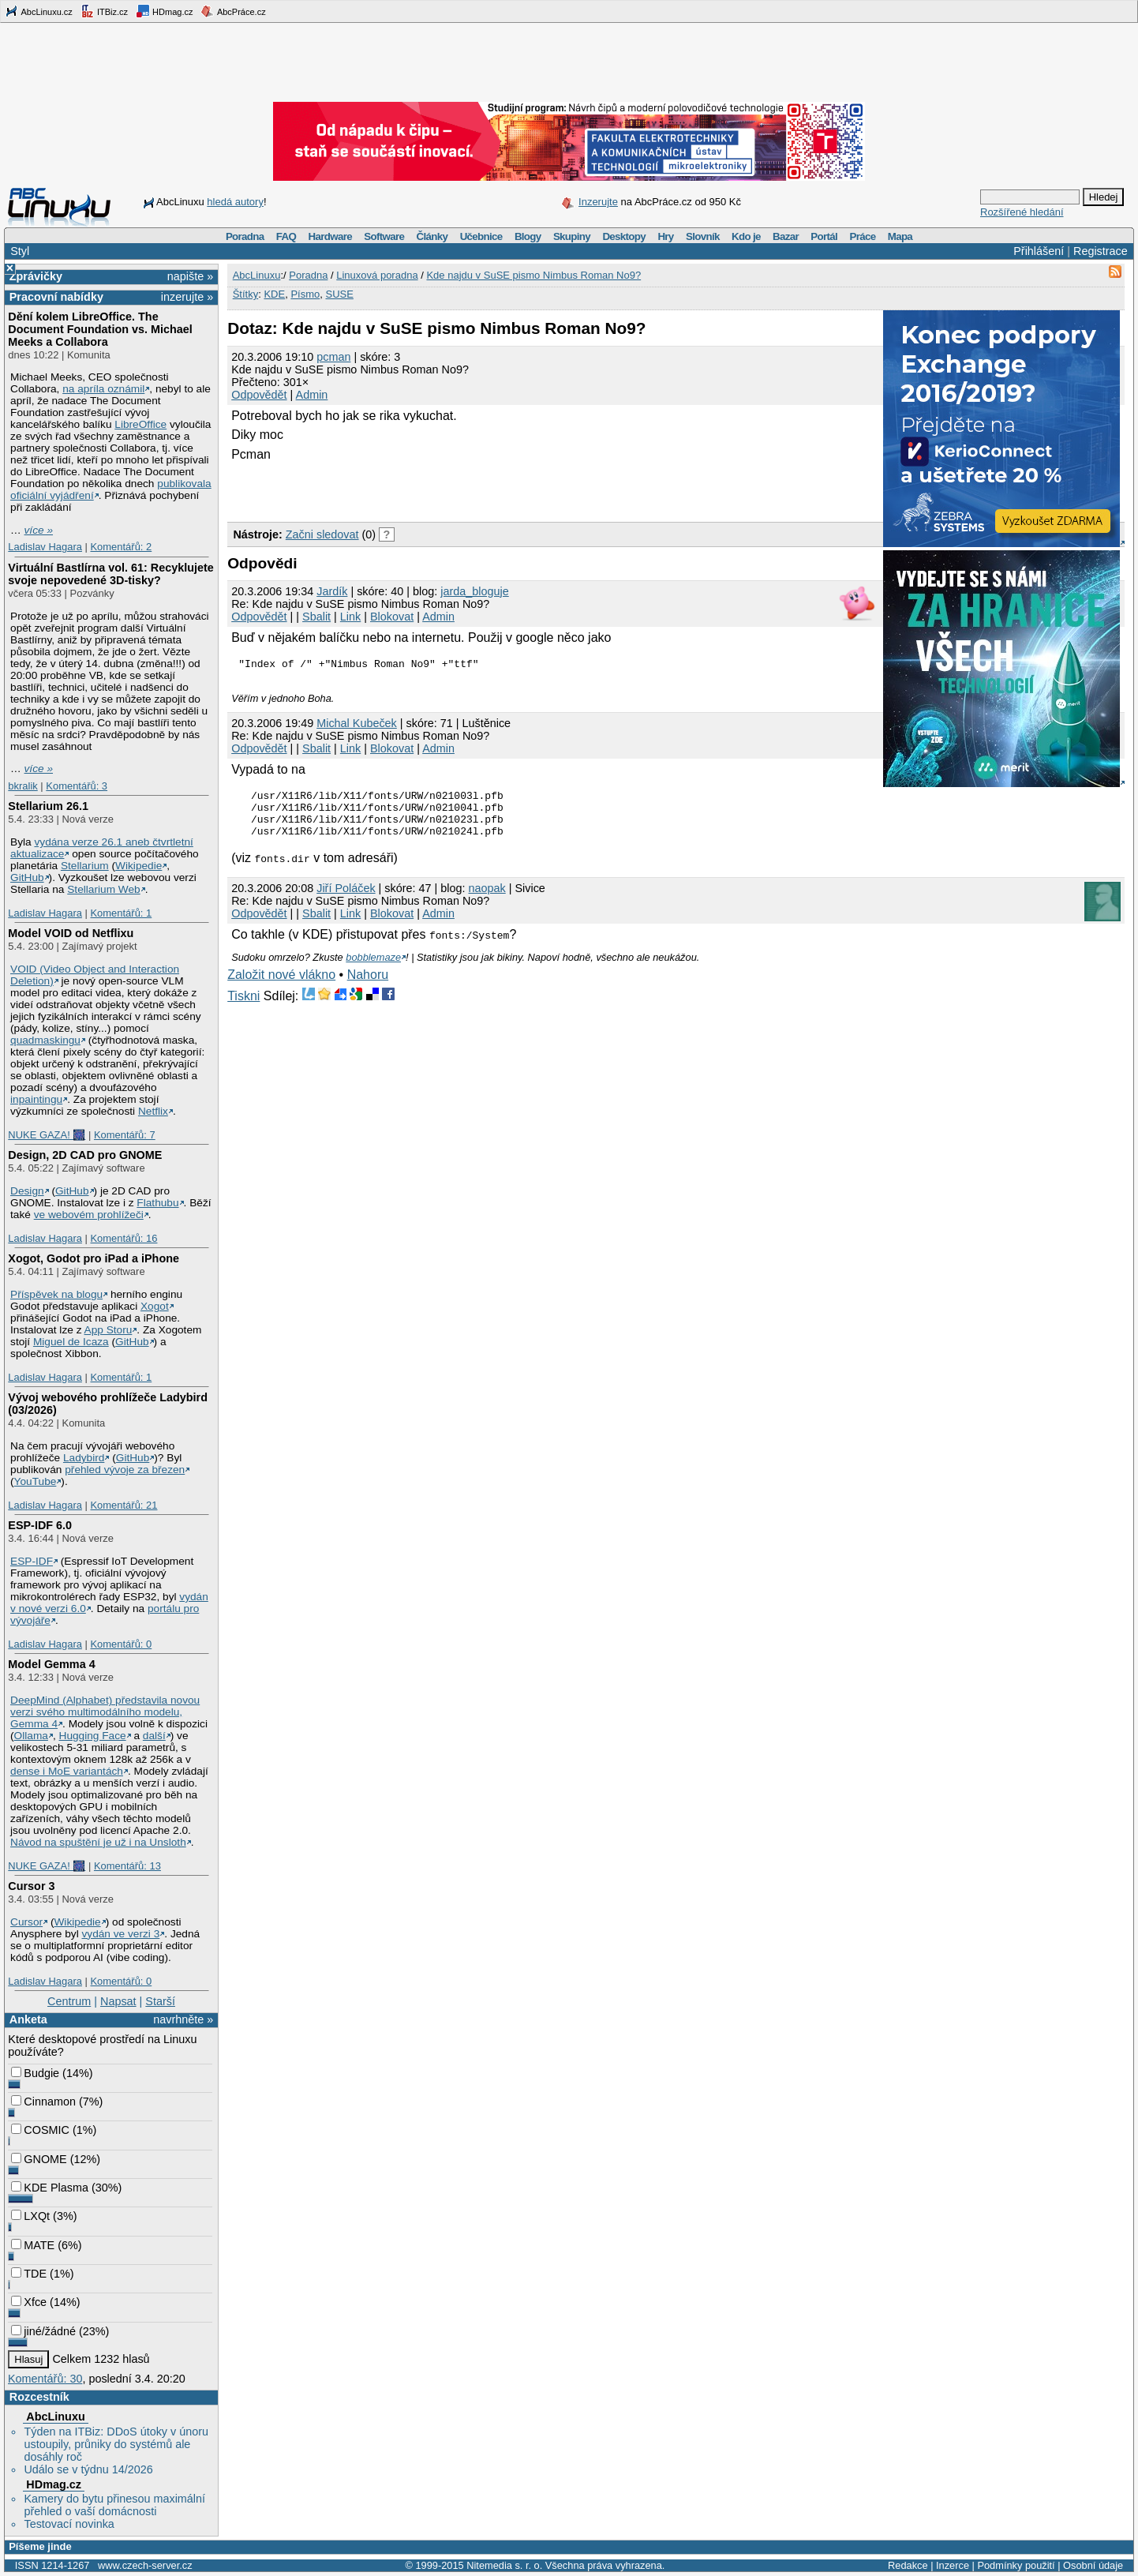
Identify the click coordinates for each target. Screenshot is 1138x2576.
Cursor (26, 1922)
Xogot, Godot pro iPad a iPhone (93, 1258)
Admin (312, 394)
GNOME (38, 2159)
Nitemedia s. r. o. (504, 2565)
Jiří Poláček (345, 900)
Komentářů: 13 (127, 1866)
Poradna (245, 236)
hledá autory (235, 202)
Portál (823, 236)
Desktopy (624, 236)
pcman (333, 357)
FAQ (286, 236)
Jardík (331, 591)
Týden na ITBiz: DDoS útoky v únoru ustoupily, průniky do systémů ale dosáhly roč (116, 2444)
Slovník (703, 236)
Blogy (528, 236)
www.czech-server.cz (145, 2565)
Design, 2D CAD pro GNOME (85, 1155)
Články (432, 236)
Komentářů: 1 (121, 913)
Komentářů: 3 (76, 786)
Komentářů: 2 (121, 547)
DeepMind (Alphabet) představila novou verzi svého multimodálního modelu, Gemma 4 (105, 1712)
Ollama (31, 1736)
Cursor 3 (31, 1886)
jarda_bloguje (474, 591)
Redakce (908, 2565)
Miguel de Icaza (71, 1342)
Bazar (786, 236)
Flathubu (157, 1203)
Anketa (28, 2019)
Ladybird (83, 1458)
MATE (32, 2245)
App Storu (108, 1330)
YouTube (35, 1481)
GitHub (27, 877)
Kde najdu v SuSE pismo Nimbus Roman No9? (533, 275)
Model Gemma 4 (51, 1664)
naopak (486, 900)
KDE (274, 294)
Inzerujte (598, 202)
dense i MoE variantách (66, 1771)
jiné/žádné (43, 2331)
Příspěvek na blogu (56, 1294)
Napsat (118, 2001)
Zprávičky (35, 276)
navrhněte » (183, 2019)
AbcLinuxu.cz (39, 11)
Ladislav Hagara (45, 547)
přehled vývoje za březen (125, 1469)
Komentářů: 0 (121, 1644)
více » (38, 530)
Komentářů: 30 (45, 2378)
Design (27, 1191)
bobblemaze (373, 969)
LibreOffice (140, 424)
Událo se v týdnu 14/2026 (88, 2469)
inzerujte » (187, 297)
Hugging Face (92, 1736)
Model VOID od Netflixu (70, 933)
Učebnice (481, 236)
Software (384, 236)
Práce (862, 236)
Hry (665, 236)
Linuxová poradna (376, 275)
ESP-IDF (31, 1561)
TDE (29, 2273)
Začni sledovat (322, 534)
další (154, 1736)
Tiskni (243, 1007)
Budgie (35, 2073)
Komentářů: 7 (124, 1135)
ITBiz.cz (104, 11)
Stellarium (85, 866)
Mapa (900, 236)
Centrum (69, 2001)
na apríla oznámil (103, 389)
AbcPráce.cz (232, 11)
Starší (160, 2001)
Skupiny (571, 236)
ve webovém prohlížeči (89, 1215)
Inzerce (952, 2565)
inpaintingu (36, 1099)
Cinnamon (43, 2101)
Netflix (153, 1111)
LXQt (30, 2216)
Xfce (29, 2302)
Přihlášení (1038, 251)
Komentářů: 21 (123, 1505)
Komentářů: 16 (123, 1238)
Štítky (246, 294)
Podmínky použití (1015, 2565)
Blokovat (392, 616)
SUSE (339, 294)
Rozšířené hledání (1022, 212)
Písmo (305, 294)
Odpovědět (258, 394)
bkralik (22, 786)
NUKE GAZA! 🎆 (46, 1135)
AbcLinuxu (55, 2416)
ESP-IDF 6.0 (40, 1525)
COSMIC (40, 2130)
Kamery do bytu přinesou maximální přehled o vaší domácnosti (114, 2505)
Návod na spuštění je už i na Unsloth (98, 1842)
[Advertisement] (412, 489)
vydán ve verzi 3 (120, 1934)
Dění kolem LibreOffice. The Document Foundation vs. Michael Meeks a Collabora (100, 329)
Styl (19, 251)
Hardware (330, 236)
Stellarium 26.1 (48, 806)
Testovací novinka (69, 2524)
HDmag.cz (164, 11)
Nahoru (367, 986)
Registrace (1100, 251)
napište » (190, 276)
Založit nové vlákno (281, 986)
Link (350, 616)
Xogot (154, 1306)
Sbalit (316, 616)
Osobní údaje (1093, 2565)
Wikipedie (138, 866)
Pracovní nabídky (56, 297)
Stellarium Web (103, 889)
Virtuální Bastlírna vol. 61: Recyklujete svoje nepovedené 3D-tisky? (110, 574)
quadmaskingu (45, 1040)
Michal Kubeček (356, 725)
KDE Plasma (49, 2187)
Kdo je (746, 236)
